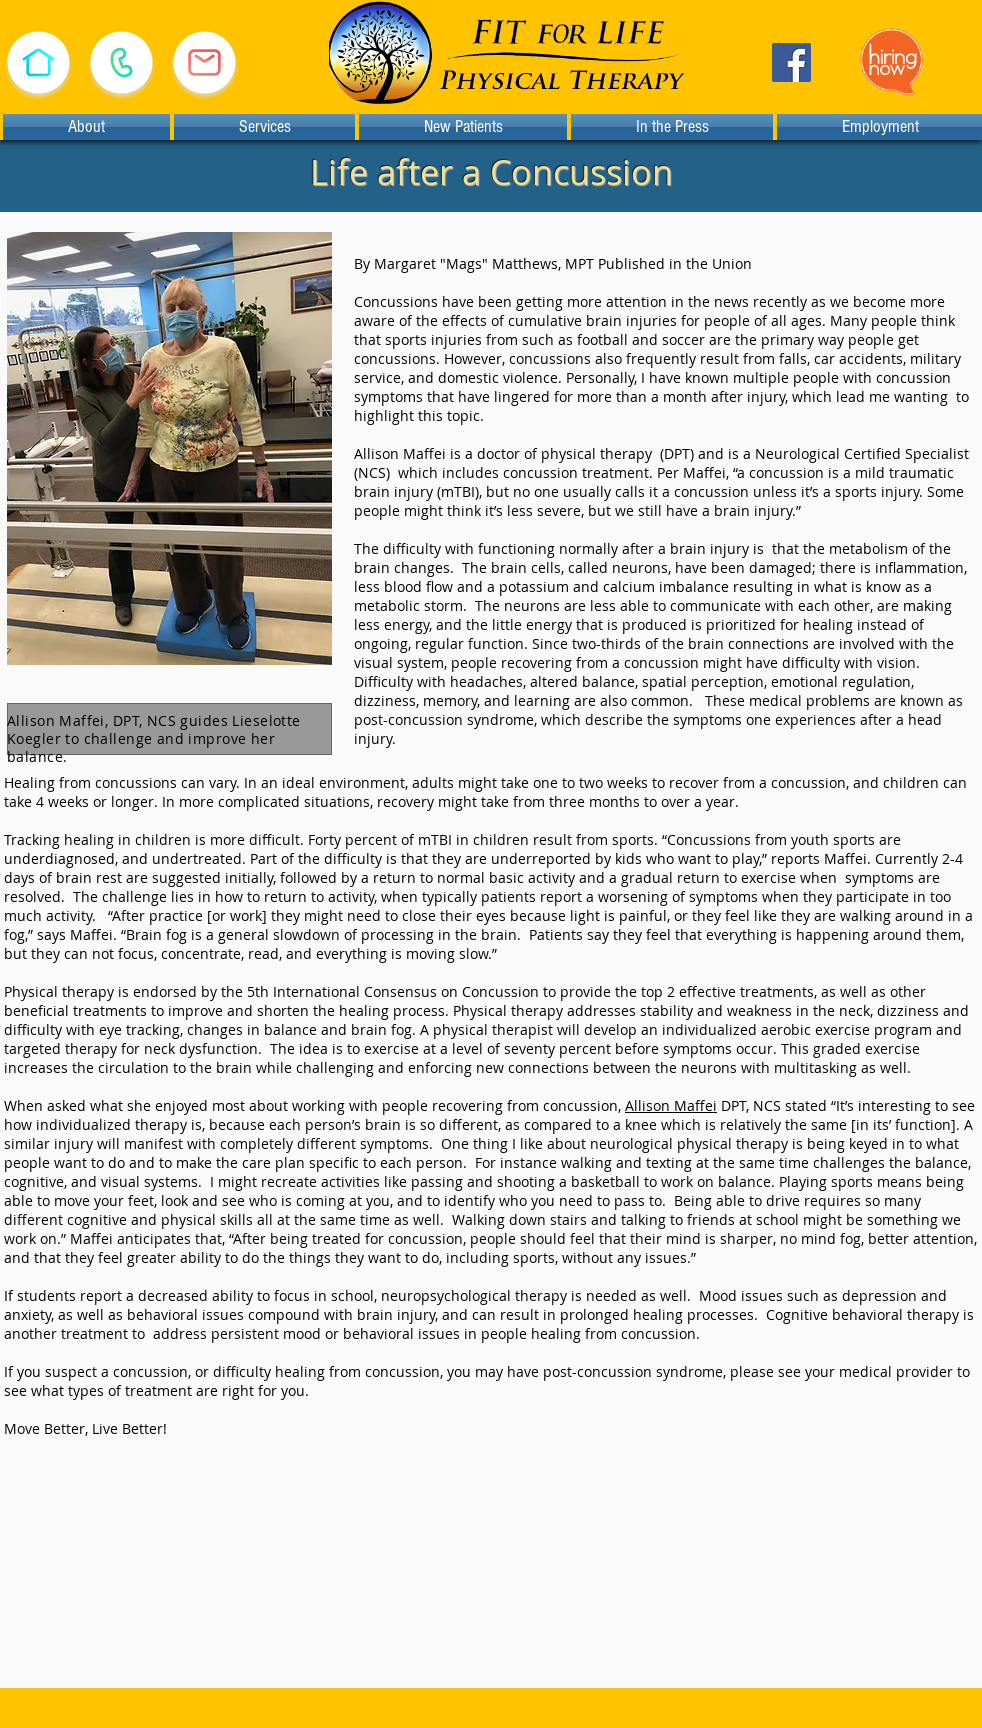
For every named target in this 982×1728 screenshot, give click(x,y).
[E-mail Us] (204, 62)
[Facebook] (791, 62)
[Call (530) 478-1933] (121, 62)
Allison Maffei (671, 1105)
